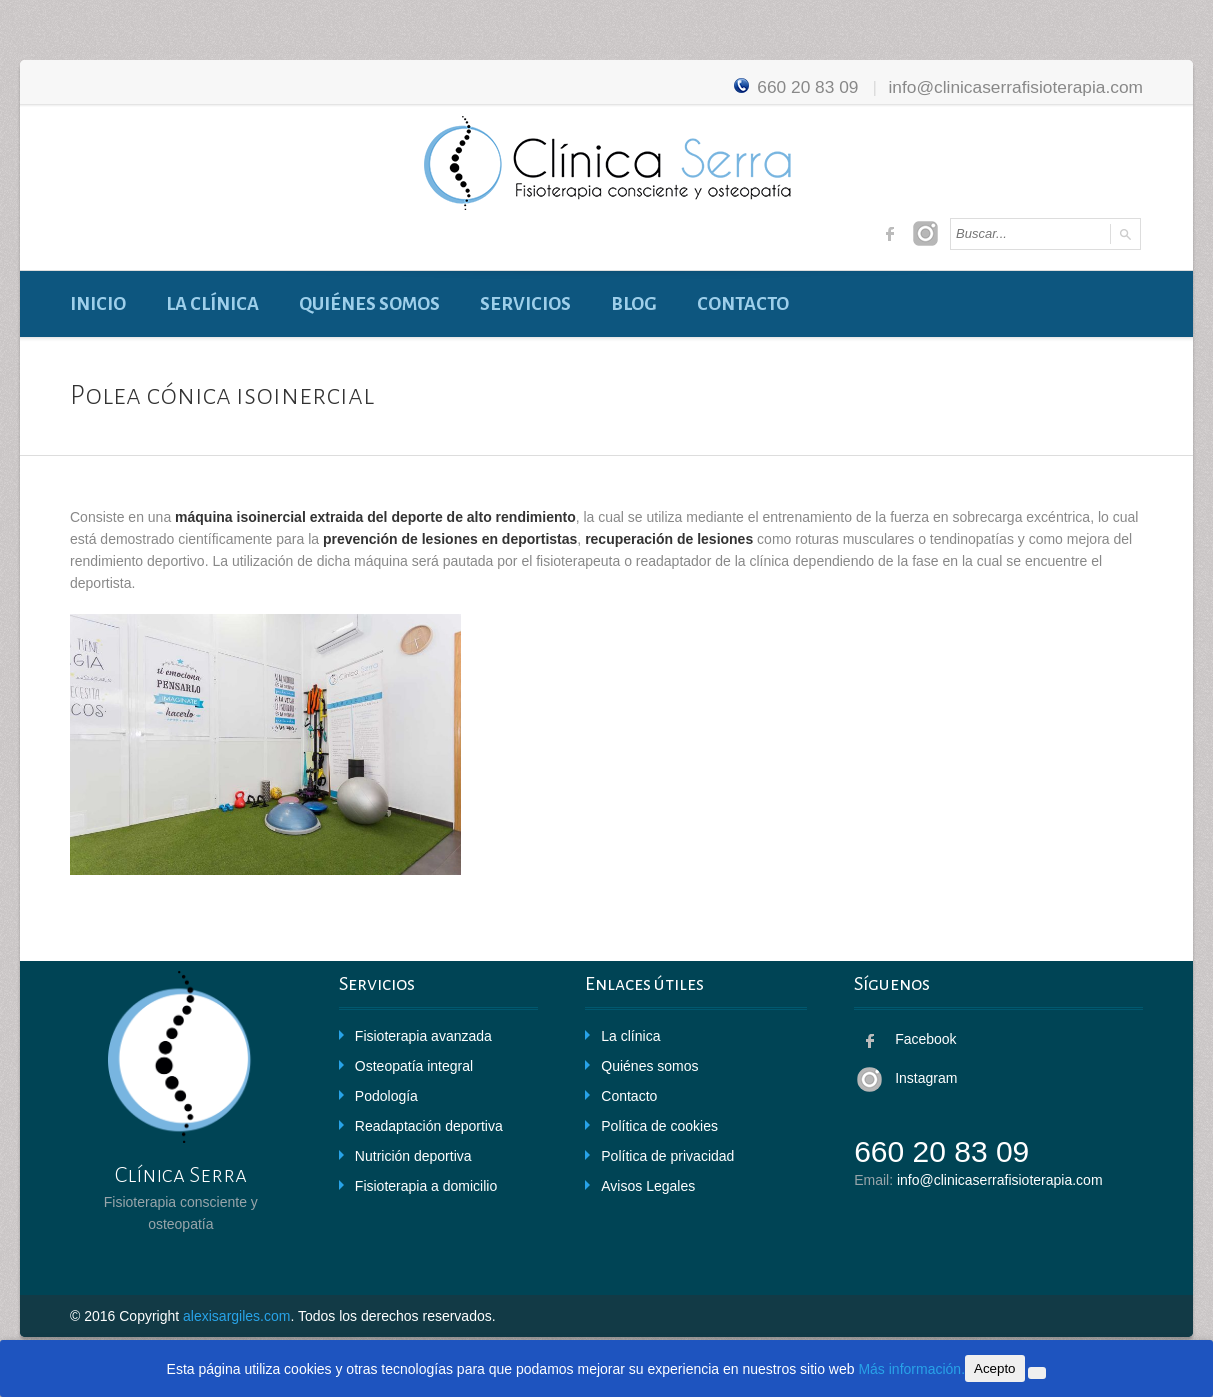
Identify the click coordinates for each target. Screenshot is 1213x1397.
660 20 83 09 (792, 87)
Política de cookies (659, 1126)
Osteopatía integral (414, 1066)
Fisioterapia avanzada (423, 1036)
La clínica (212, 304)
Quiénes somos (369, 304)
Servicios (525, 304)
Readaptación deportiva (429, 1126)
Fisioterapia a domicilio (426, 1186)
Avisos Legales (648, 1186)
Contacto (743, 304)
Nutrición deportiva (413, 1156)
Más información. (911, 1369)
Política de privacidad (667, 1156)
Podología (386, 1096)
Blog (634, 304)
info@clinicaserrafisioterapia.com (1015, 87)
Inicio (98, 304)
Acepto (995, 1368)
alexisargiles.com (236, 1316)
